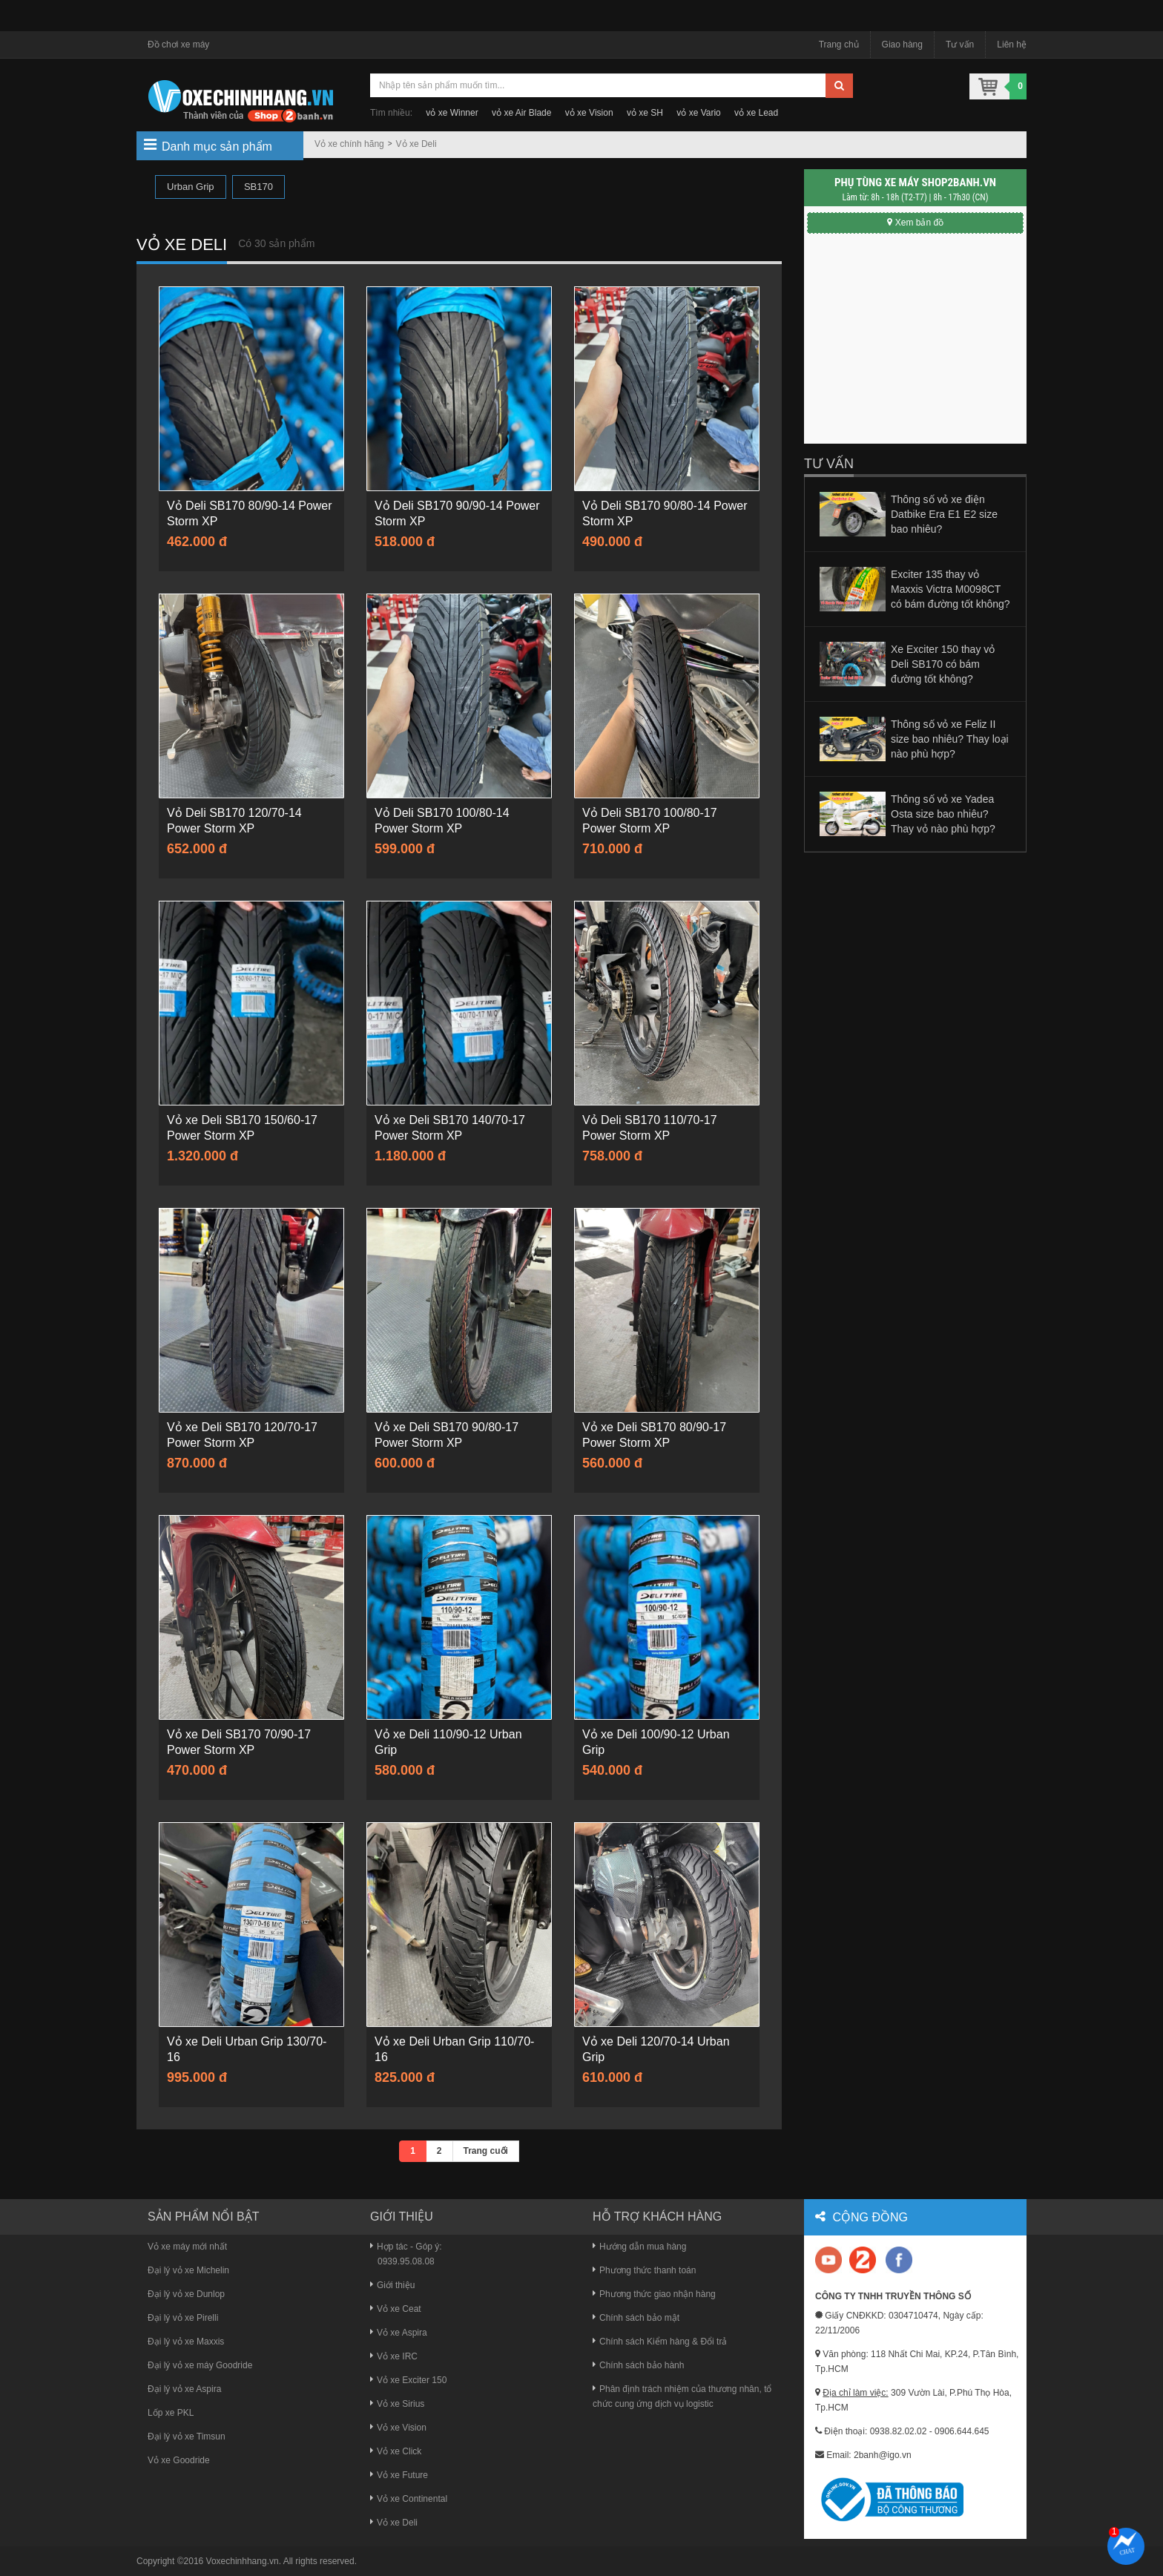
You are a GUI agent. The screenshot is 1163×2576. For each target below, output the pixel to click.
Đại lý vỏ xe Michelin (188, 2270)
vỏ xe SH (645, 113)
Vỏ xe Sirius (397, 2404)
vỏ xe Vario (698, 113)
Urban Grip (190, 186)
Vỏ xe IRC (394, 2356)
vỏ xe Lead (756, 113)
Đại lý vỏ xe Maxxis (186, 2341)
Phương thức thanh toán (644, 2270)
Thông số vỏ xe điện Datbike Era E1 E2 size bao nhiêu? (944, 514)
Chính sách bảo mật (636, 2318)
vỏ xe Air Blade (521, 113)
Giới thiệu (392, 2285)
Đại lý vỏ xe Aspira (184, 2389)
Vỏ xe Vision (398, 2427)
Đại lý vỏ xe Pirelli (183, 2318)
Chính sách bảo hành (638, 2365)
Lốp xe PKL (171, 2413)
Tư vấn (960, 44)
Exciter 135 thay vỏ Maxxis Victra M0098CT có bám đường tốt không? (950, 589)
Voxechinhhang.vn (242, 2561)
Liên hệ (1012, 44)
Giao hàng (902, 44)
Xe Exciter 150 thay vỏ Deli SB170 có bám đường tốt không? (943, 664)
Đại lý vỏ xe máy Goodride (200, 2365)
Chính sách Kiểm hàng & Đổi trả (660, 2341)
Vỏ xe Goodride (179, 2460)
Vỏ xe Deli (416, 144)
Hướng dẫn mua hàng (639, 2246)
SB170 (258, 186)
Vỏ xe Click (395, 2451)
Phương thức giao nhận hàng (654, 2294)
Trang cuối (486, 2151)
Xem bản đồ (915, 222)
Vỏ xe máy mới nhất (187, 2246)
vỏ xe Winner (452, 113)
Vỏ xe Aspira (398, 2332)
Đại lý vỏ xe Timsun (186, 2436)
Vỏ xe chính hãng (349, 144)
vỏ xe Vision (589, 113)
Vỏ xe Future (399, 2475)
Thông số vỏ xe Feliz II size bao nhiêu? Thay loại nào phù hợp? (950, 739)
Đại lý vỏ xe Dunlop (186, 2294)
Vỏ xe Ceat (395, 2309)
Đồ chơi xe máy (178, 44)
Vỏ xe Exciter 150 (408, 2380)
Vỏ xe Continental (408, 2499)
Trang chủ (839, 44)
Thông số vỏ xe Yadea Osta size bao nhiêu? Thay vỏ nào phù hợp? (943, 814)
